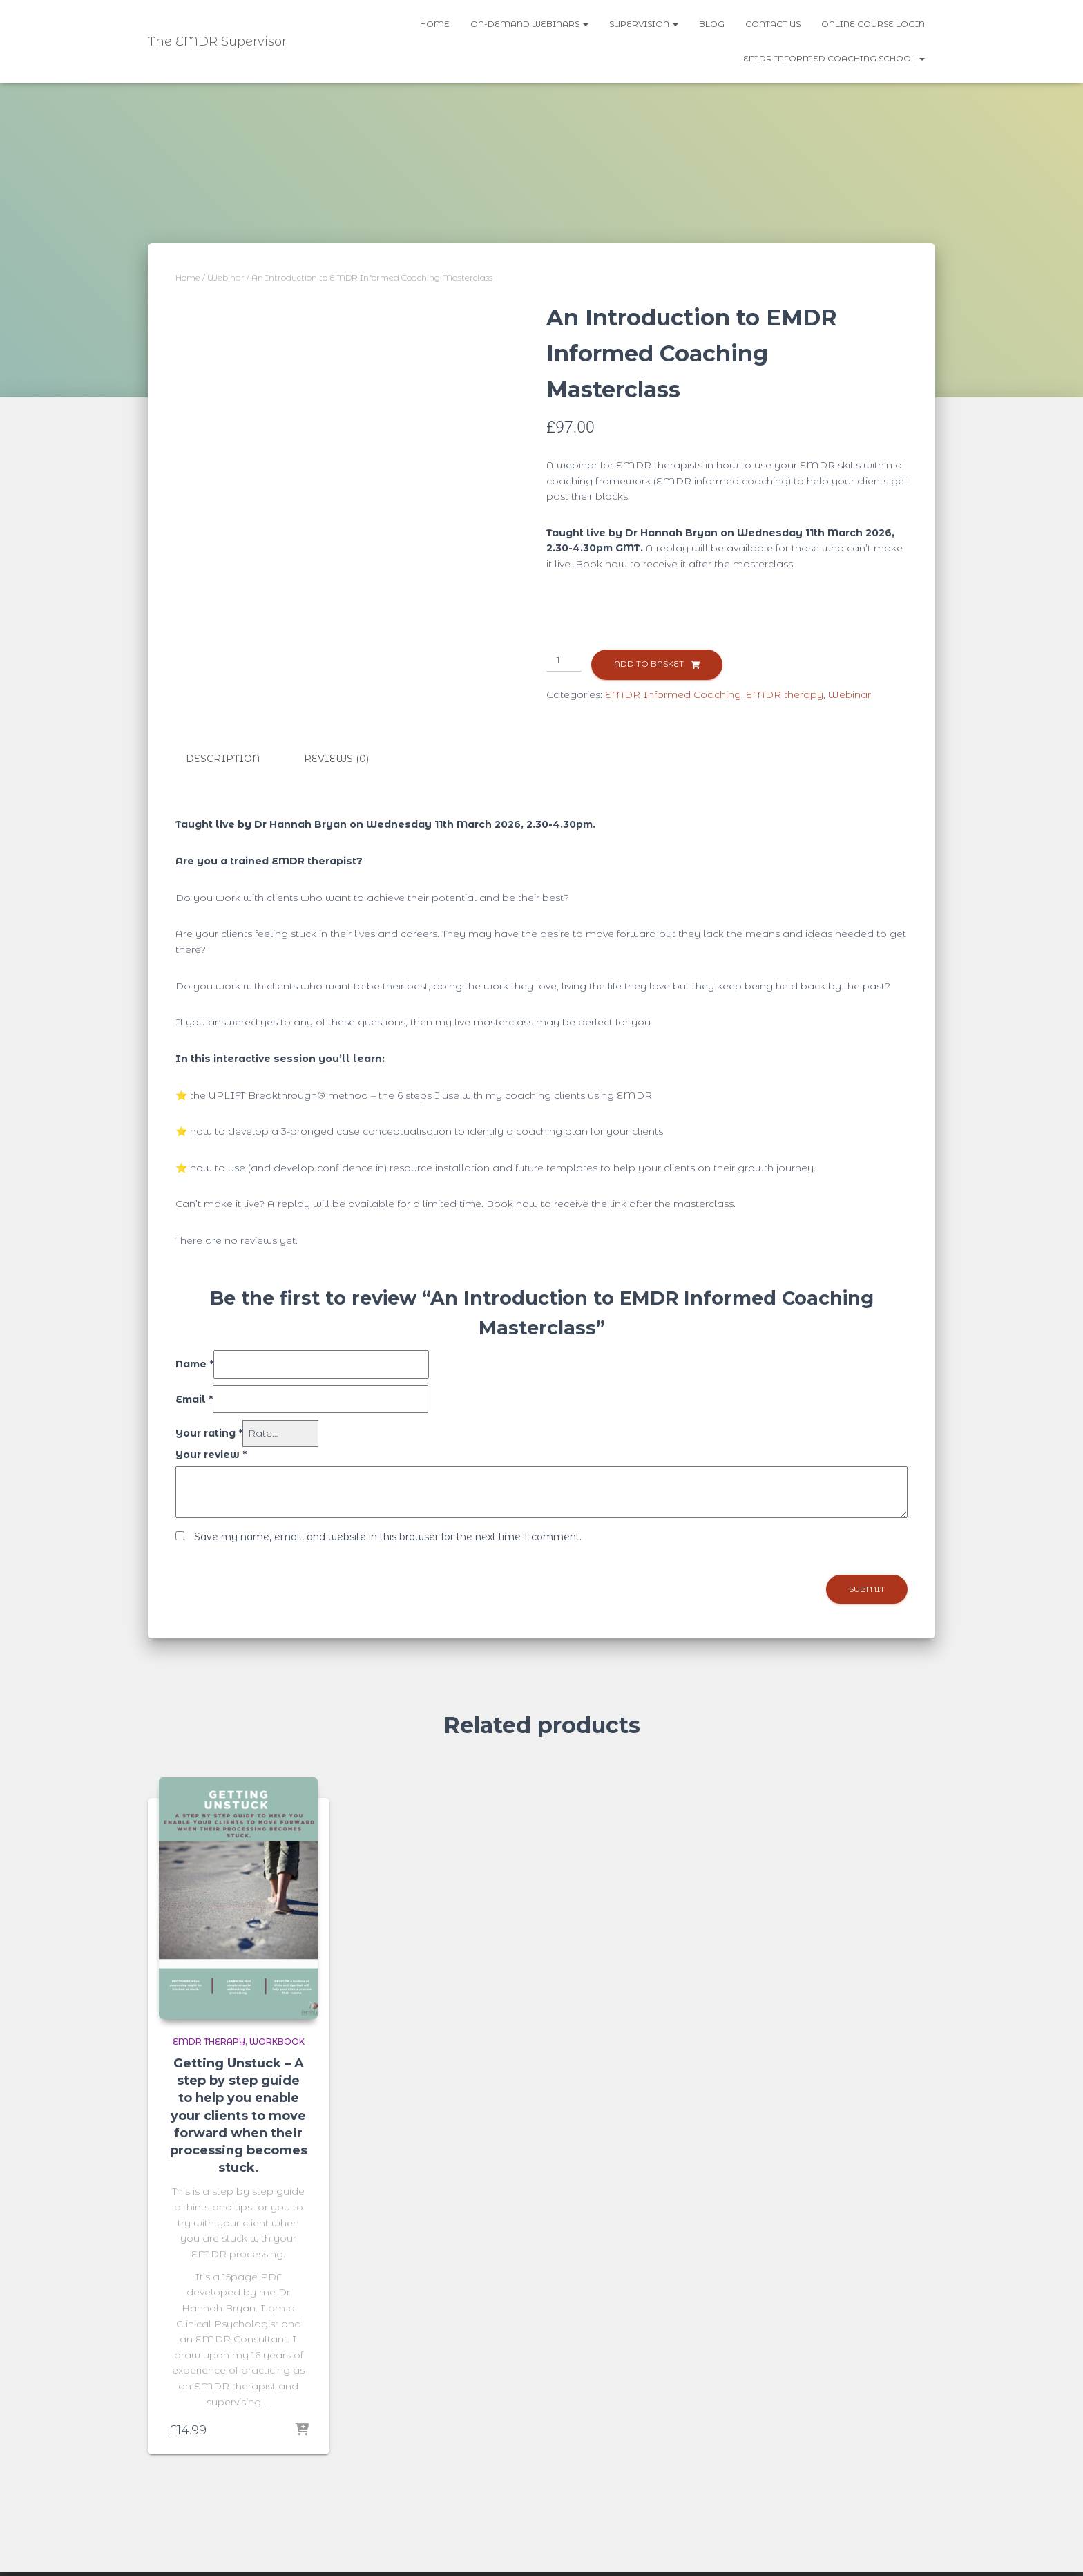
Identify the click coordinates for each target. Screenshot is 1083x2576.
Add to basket (649, 664)
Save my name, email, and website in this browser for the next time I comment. (388, 1537)
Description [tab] (223, 758)
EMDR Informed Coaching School (834, 58)
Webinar (226, 277)
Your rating (208, 1433)
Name (194, 1364)
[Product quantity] (564, 661)
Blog (712, 24)
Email (194, 1399)
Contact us (773, 24)
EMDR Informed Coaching (673, 694)
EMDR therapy (784, 694)
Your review (211, 1454)
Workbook (277, 2041)
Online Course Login (873, 24)
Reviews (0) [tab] (336, 758)
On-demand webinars (529, 24)
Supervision (643, 24)
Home (435, 24)
